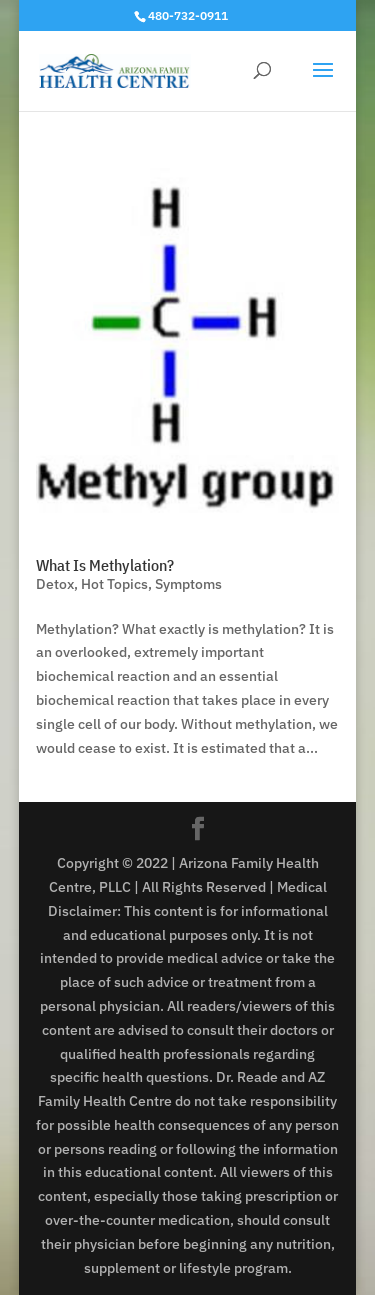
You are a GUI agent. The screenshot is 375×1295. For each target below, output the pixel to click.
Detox (55, 584)
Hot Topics (114, 584)
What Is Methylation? (105, 565)
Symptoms (188, 584)
